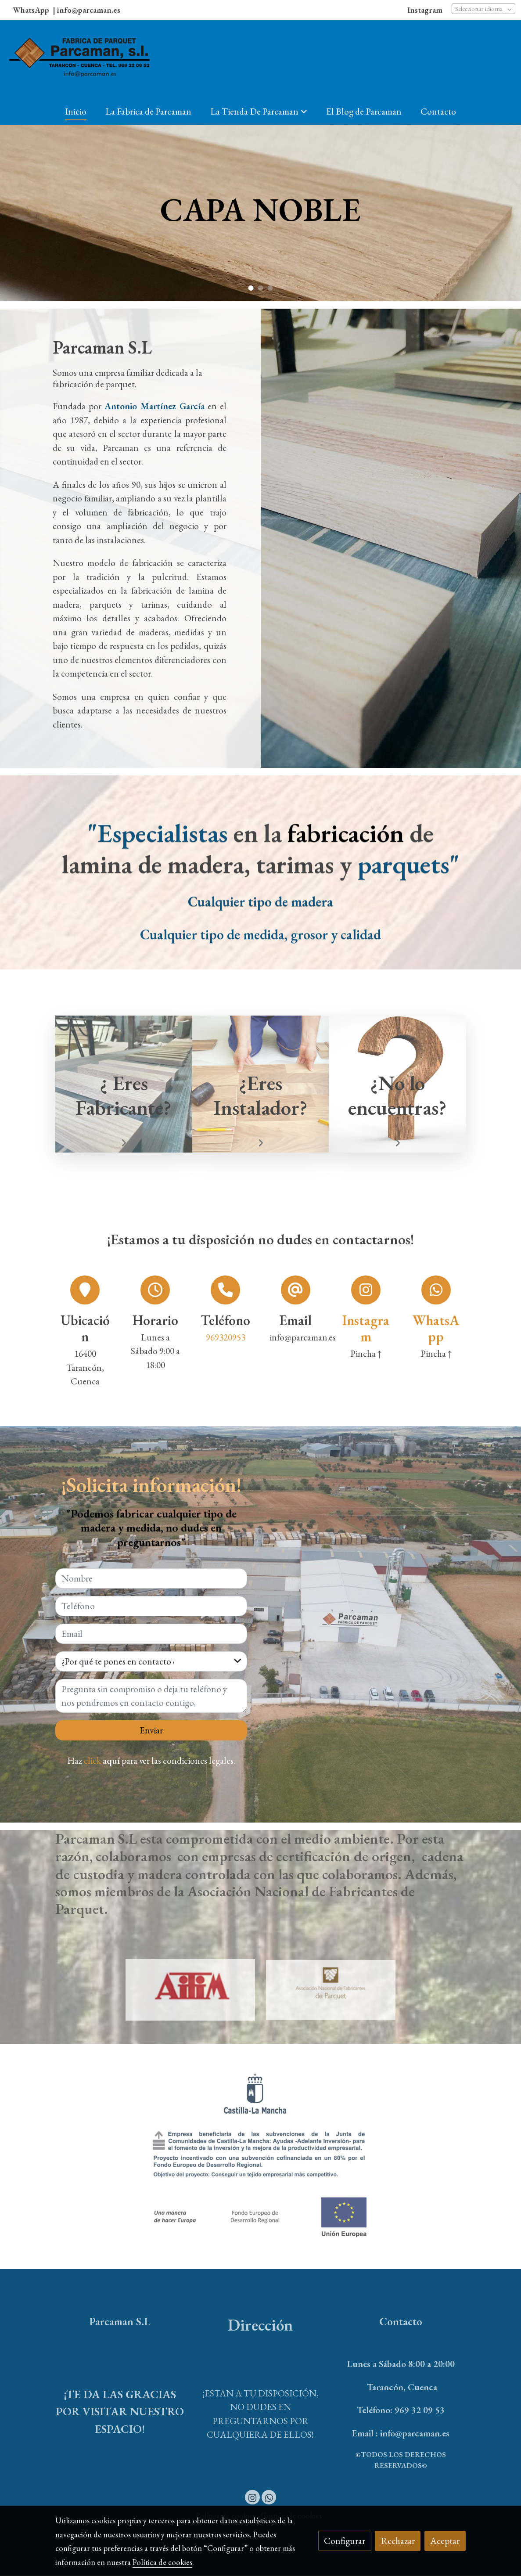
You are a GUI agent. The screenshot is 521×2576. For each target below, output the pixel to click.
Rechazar (398, 2541)
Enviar (151, 1731)
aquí (111, 1761)
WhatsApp (32, 10)
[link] (79, 59)
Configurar (344, 2541)
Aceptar (445, 2541)
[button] (258, 111)
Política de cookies (162, 2562)
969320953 (225, 1338)
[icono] (366, 1290)
